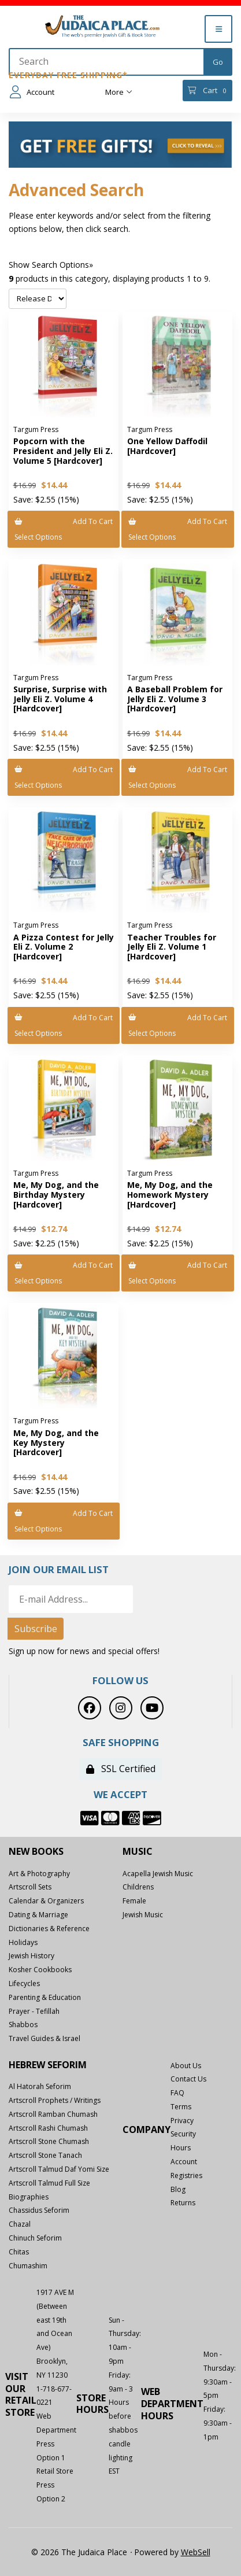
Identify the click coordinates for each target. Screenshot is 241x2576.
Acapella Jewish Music (158, 1874)
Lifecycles (24, 1983)
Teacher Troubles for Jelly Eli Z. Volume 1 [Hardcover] (171, 947)
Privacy (182, 2120)
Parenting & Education (45, 1997)
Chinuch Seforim (35, 2238)
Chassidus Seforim (39, 2210)
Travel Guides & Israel (44, 2038)
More (118, 92)
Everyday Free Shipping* (68, 74)
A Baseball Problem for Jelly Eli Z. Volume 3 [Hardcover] (175, 699)
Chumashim (28, 2266)
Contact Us (188, 2079)
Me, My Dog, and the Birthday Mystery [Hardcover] (56, 1194)
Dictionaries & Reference (49, 1928)
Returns (182, 2203)
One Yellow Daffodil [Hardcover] (167, 446)
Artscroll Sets (30, 1887)
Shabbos (23, 2024)
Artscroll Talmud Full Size (49, 2183)
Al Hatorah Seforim (40, 2086)
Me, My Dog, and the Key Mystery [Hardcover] (56, 1442)
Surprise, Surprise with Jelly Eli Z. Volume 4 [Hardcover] (60, 699)
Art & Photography (39, 1874)
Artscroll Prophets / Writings (55, 2100)
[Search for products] (107, 62)
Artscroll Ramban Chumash (53, 2114)
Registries (186, 2175)
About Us (185, 2066)
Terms (180, 2107)
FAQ (177, 2093)
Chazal (20, 2224)
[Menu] (218, 29)
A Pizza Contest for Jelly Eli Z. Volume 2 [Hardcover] (63, 947)
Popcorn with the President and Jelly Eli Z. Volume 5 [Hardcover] (63, 451)
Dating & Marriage (38, 1915)
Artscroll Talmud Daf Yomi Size (59, 2169)
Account (32, 92)
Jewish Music (143, 1915)
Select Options (38, 537)
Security (183, 2134)
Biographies (29, 2197)
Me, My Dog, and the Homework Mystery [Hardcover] (170, 1194)
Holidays (23, 1942)
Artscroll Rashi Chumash (48, 2128)
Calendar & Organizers (46, 1901)
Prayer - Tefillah (34, 2011)
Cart (207, 90)
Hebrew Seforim (48, 2065)
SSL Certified (120, 1768)
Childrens (138, 1887)
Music (138, 1852)
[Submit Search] (217, 62)
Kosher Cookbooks (40, 1970)
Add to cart (63, 521)
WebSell (195, 2552)
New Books (36, 1852)
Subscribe (35, 1628)
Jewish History (31, 1956)
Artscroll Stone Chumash (49, 2141)
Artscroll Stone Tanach (45, 2155)
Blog (178, 2189)
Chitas (19, 2252)
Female (134, 1901)
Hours (180, 2148)
